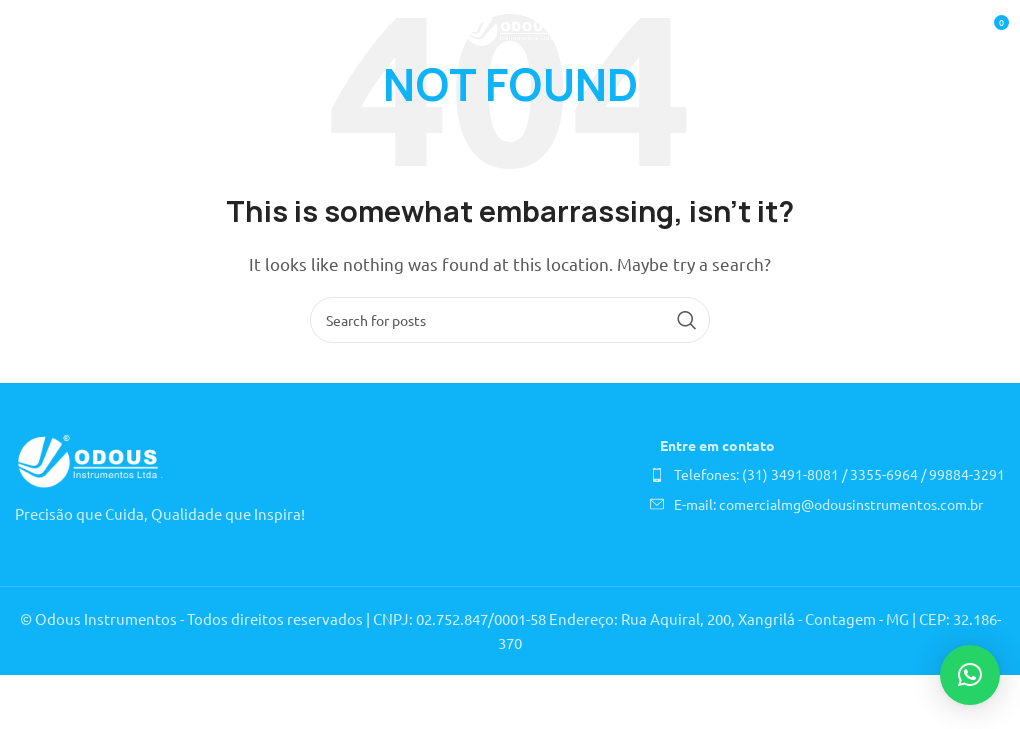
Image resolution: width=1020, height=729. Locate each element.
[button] (970, 675)
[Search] (510, 320)
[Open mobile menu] (25, 30)
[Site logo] (510, 27)
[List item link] (827, 474)
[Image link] (90, 459)
